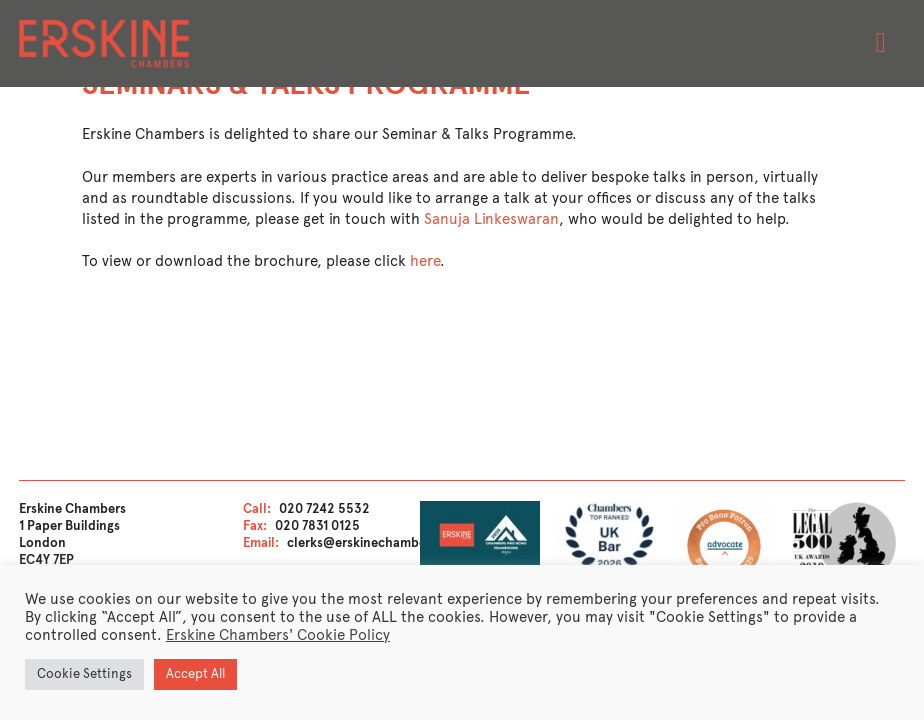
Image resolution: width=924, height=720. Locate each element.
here (425, 261)
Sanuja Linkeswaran (491, 219)
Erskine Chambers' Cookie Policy (278, 635)
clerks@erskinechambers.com (377, 543)
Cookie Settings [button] (84, 674)
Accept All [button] (195, 674)
